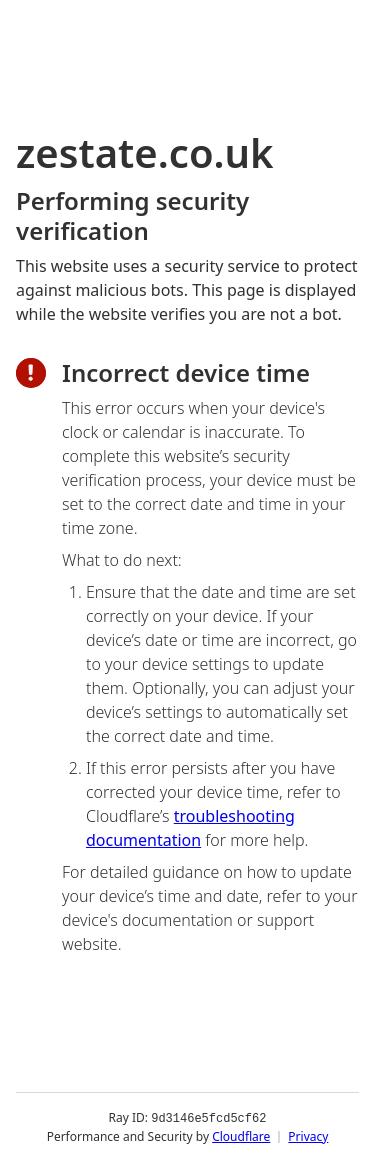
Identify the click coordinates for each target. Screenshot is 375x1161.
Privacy (308, 1135)
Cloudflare (241, 1135)
